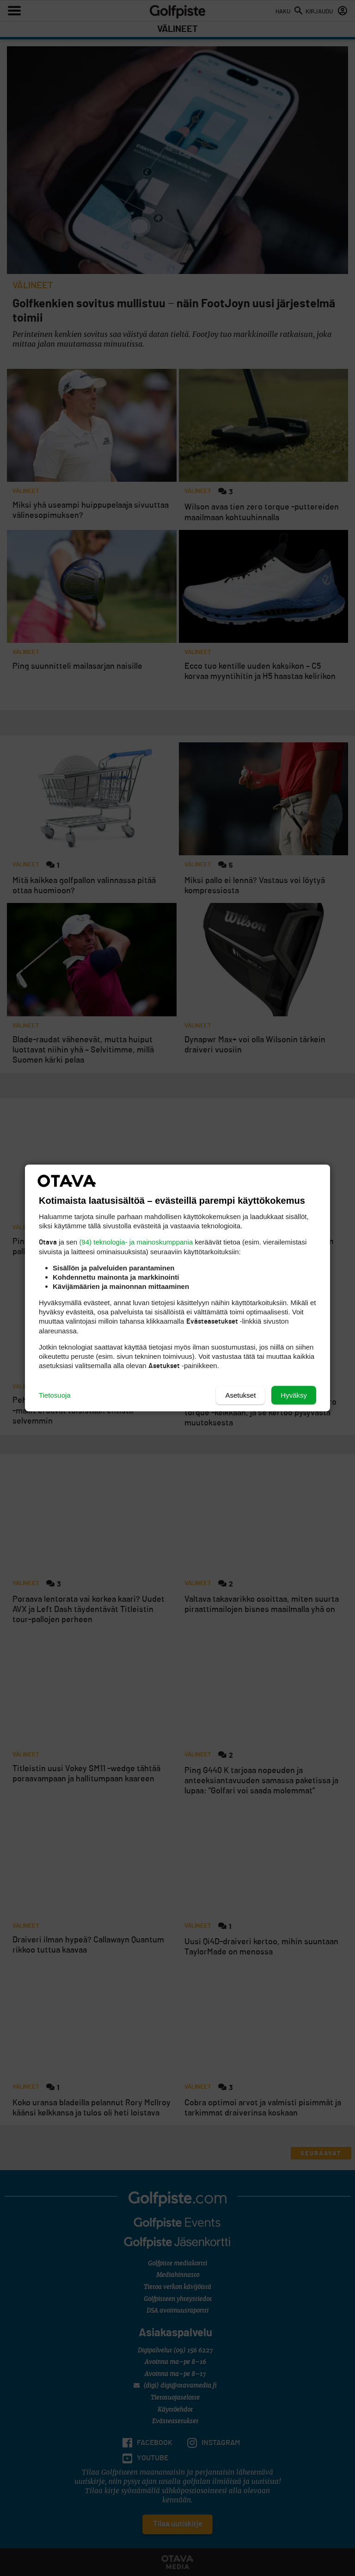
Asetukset (240, 1395)
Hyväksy (294, 1395)
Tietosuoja (55, 1395)
